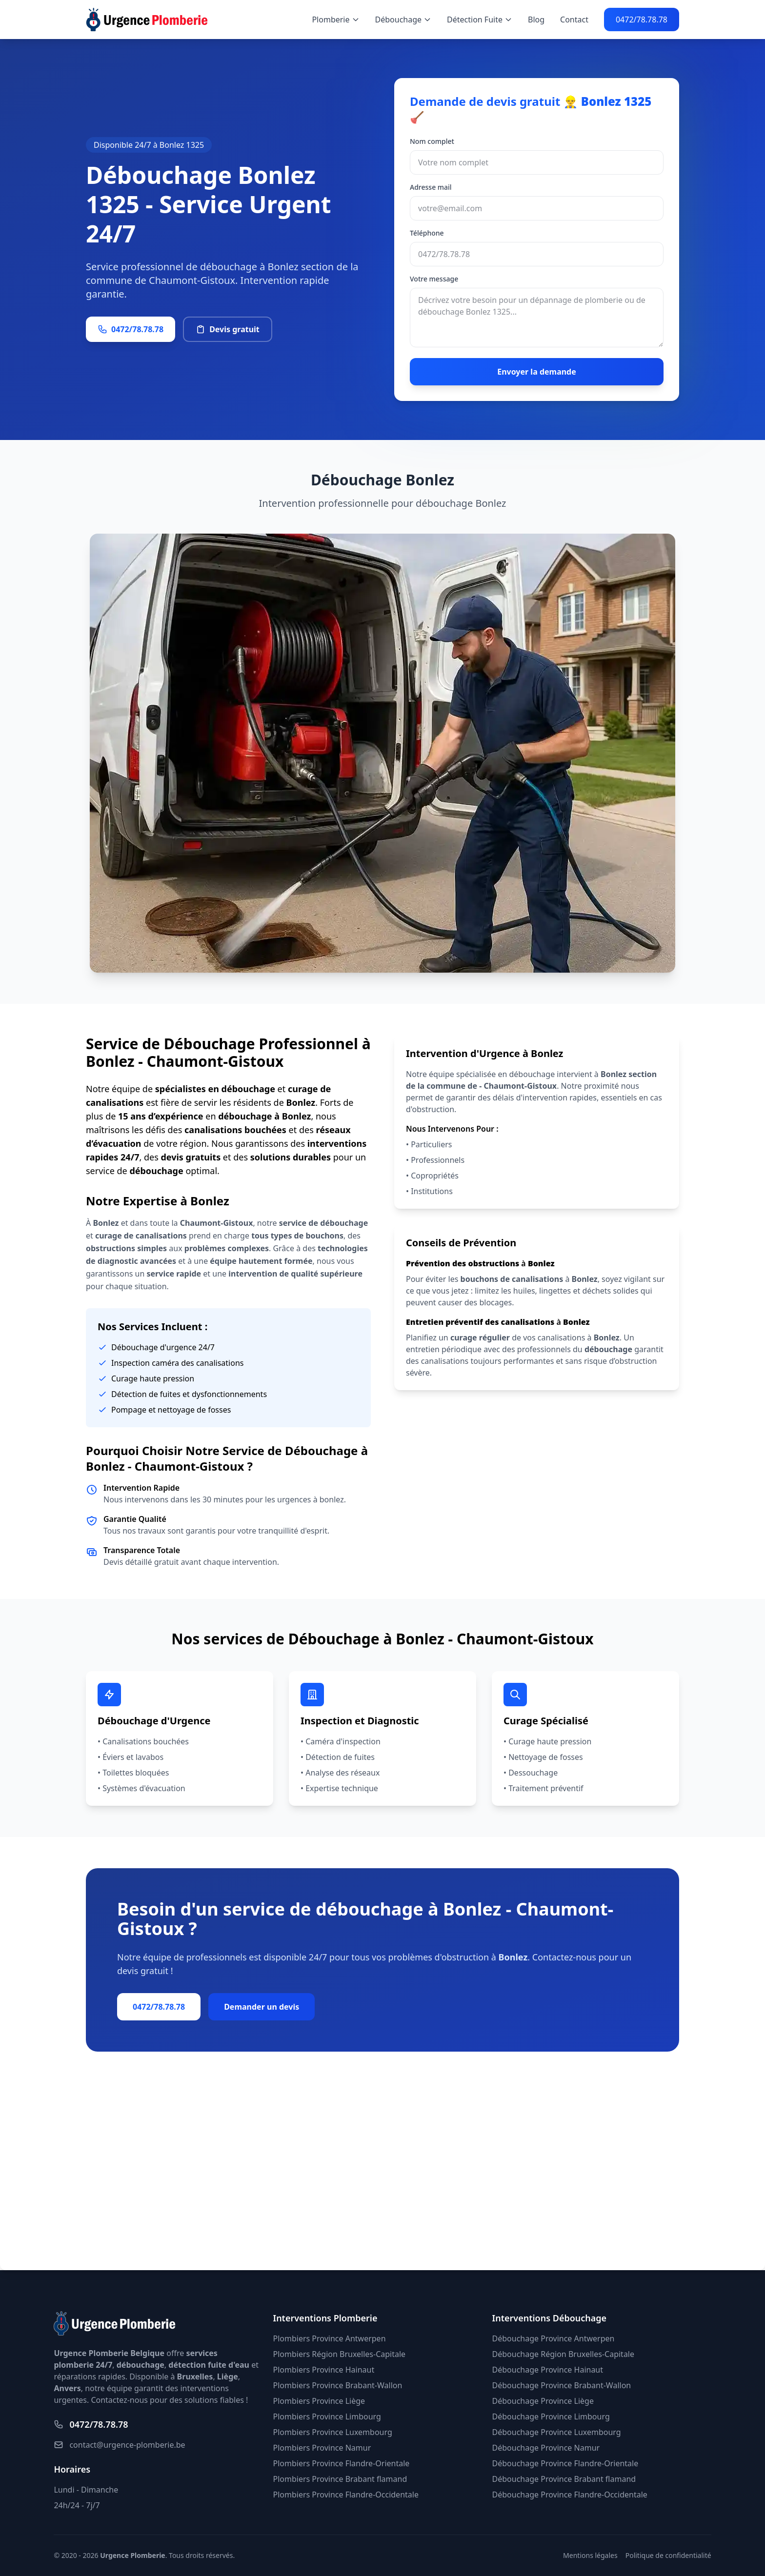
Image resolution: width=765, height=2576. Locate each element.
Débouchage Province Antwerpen (553, 2338)
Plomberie (335, 19)
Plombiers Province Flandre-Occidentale (345, 2494)
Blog (536, 19)
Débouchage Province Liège (543, 2401)
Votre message (434, 278)
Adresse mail (431, 187)
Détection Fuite (479, 19)
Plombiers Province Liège (319, 2401)
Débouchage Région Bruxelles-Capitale (563, 2354)
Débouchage (403, 19)
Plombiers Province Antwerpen (329, 2338)
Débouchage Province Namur (546, 2447)
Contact (574, 19)
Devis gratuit (228, 329)
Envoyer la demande (536, 371)
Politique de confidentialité (668, 2555)
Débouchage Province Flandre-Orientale (565, 2463)
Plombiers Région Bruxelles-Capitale (339, 2354)
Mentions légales (590, 2555)
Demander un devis (261, 2006)
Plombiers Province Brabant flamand (340, 2479)
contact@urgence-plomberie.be (119, 2444)
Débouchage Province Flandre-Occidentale (569, 2494)
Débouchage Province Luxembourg (556, 2432)
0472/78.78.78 (641, 19)
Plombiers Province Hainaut (323, 2369)
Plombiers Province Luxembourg (332, 2432)
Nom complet (432, 141)
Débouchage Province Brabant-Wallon (561, 2385)
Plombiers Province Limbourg (327, 2416)
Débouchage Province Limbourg (551, 2416)
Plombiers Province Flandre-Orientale (341, 2463)
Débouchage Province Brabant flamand (564, 2479)
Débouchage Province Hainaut (548, 2369)
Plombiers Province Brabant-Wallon (337, 2385)
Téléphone (427, 233)
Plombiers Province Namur (322, 2447)
